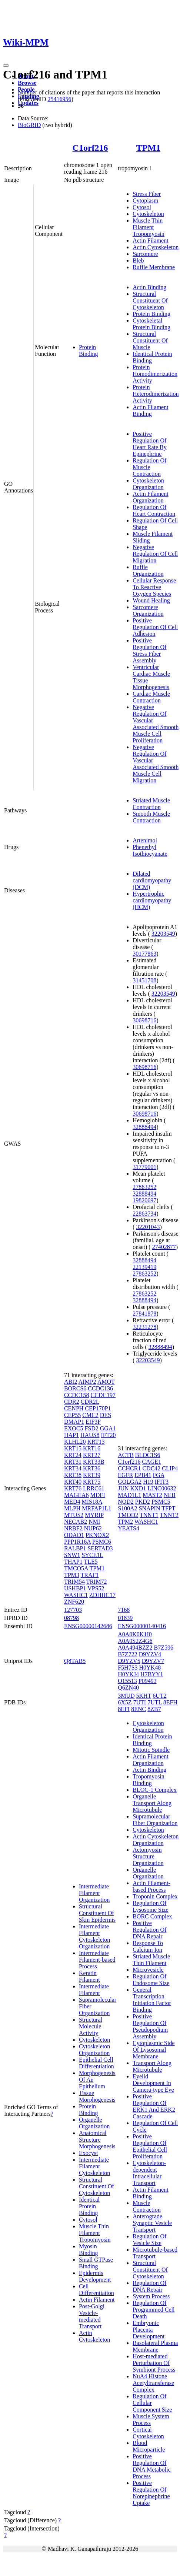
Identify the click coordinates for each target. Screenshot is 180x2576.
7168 (124, 1610)
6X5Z (124, 1702)
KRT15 (72, 1448)
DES (105, 1415)
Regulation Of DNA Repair (149, 2286)
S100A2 (127, 1508)
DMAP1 (74, 1422)
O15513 (127, 1681)
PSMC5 (160, 1502)
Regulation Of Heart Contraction (154, 510)
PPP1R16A (77, 1541)
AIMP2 (87, 1382)
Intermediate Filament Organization (94, 1893)
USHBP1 (75, 1588)
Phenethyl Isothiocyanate (150, 850)
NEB (170, 1495)
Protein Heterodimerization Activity (156, 394)
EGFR (125, 1475)
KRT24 (72, 1455)
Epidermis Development (95, 2276)
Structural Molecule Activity (90, 2026)
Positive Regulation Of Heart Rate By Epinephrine (150, 444)
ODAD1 (74, 1535)
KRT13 (96, 1442)
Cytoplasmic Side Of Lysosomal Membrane (153, 2049)
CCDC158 (76, 1395)
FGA (158, 1475)
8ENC (138, 1709)
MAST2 (152, 1495)
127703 (73, 1610)
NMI (94, 1521)
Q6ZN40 (128, 1687)
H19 (148, 1482)
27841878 (144, 1313)
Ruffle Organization (148, 570)
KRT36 (91, 1468)
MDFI (97, 1495)
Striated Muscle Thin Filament (151, 1959)
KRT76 (72, 1488)
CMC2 (90, 1415)
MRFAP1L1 (96, 1508)
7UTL (154, 1702)
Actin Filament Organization (150, 497)
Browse (27, 83)
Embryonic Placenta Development (148, 2329)
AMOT (106, 1382)
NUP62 (93, 1528)
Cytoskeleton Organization (148, 483)
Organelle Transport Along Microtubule (152, 1803)
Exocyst (88, 2153)
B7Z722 (127, 1654)
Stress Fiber (147, 194)
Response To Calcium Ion (148, 1946)
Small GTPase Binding (96, 2262)
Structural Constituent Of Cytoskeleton (150, 300)
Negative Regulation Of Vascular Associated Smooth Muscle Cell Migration (156, 764)
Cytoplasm (145, 200)
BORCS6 (75, 1388)
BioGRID (29, 125)
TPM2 (125, 1521)
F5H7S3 (127, 1667)
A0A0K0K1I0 (135, 1634)
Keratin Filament (89, 1976)
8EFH (170, 1702)
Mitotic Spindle (151, 1750)
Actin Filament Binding (150, 410)
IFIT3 (162, 1482)
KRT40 (72, 1482)
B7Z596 (163, 1647)
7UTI (139, 1702)
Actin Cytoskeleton (156, 247)
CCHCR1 (129, 1468)
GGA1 (108, 1428)
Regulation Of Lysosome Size (150, 1906)
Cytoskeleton (148, 214)
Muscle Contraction (147, 2206)
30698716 (144, 1020)
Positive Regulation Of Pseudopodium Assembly (150, 2026)
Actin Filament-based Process (151, 1886)
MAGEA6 (76, 1495)
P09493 (148, 1681)
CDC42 (151, 1468)
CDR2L (90, 1402)
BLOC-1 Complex (155, 1790)
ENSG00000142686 (88, 1626)
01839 (125, 1618)
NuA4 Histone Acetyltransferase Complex (153, 2383)
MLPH (72, 1508)
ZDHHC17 (102, 1595)
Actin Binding (149, 287)
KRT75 (91, 1482)
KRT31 (72, 1462)
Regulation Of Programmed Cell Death (153, 2309)
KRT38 (72, 1475)
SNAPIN (149, 1508)
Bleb (138, 260)
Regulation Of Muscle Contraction (149, 467)
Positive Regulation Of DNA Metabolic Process (152, 2466)
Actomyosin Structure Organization (148, 1856)
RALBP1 (75, 1548)
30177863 (144, 953)
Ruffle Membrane (154, 267)
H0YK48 (150, 1667)
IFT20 (108, 1435)
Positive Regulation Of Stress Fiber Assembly (149, 650)
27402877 (164, 1247)
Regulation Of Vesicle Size (149, 2239)
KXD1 (138, 1488)
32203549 (163, 933)
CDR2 (71, 1402)
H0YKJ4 (128, 1674)
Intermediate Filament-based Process (97, 1959)
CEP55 (72, 1415)
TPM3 (71, 1575)
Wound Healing (151, 600)
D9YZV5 (129, 1661)
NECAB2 (75, 1521)
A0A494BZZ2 (135, 1647)
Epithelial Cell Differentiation (96, 2063)
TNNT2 (169, 1515)
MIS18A (91, 1502)
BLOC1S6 (147, 1455)
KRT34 (72, 1468)
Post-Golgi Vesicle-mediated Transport (91, 2316)
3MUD (126, 1696)
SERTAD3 (100, 1548)
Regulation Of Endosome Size (151, 1979)
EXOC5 (73, 1428)
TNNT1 (149, 1515)
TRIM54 (74, 1581)
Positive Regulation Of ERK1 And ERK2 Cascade (154, 2106)
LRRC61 (93, 1488)
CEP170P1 (98, 1408)
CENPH (73, 1408)
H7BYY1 (151, 1674)
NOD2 (126, 1502)
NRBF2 (73, 1528)
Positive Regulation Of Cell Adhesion (155, 627)
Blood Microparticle (149, 2446)
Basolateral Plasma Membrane (155, 2346)
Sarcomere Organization (148, 610)
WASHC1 (76, 1595)
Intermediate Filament (94, 1989)
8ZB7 (154, 1709)
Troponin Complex (155, 1896)
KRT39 (91, 1475)
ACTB (126, 1455)
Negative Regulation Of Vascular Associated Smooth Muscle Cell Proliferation (156, 724)
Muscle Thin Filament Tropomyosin (148, 227)
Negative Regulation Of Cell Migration (155, 554)
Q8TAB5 (75, 1661)
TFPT (168, 1508)
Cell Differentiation (96, 2289)
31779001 (144, 1167)
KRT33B (93, 1462)
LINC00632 (161, 1488)
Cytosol (142, 207)
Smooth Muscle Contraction (151, 817)
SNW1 (72, 1555)
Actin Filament (150, 240)
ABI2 (70, 1382)
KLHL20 (75, 1442)
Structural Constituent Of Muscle (150, 340)
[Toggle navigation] (6, 65)
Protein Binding (88, 350)
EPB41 (142, 1475)
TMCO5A (76, 1568)
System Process (151, 2296)
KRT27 (91, 1455)
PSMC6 (101, 1541)
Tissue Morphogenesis (97, 2096)
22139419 (144, 1267)
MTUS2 (73, 1515)
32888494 (144, 1127)
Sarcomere (145, 254)
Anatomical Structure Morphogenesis (97, 2139)
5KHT (143, 1696)
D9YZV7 (153, 1661)
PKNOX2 (97, 1535)
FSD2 (91, 1428)
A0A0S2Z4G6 (135, 1641)
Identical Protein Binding (89, 2206)
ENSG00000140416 (142, 1626)
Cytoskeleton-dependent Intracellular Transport (149, 2173)
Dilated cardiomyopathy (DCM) (152, 880)
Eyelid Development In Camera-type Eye (153, 2083)
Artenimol (145, 840)
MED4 (72, 1502)
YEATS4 (128, 1528)
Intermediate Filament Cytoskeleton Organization (94, 1936)
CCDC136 (100, 1388)
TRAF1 (90, 1575)
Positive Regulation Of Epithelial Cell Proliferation (150, 2146)
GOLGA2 (129, 1482)
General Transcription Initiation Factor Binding (152, 2000)
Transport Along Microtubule (152, 2066)
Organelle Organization (94, 2122)
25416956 (59, 99)
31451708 (144, 980)
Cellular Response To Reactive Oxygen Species (154, 587)
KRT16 (91, 1448)
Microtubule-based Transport (155, 2252)
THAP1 (73, 1561)
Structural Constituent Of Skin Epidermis (97, 1913)
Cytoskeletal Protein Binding (151, 323)
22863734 (144, 1213)
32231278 (144, 1327)
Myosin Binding (88, 2249)
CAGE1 (151, 1462)
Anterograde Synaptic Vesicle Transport (152, 2223)
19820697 (144, 1200)
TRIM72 (96, 1581)
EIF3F (93, 1422)
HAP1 (71, 1435)
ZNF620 (74, 1601)
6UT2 (159, 1696)
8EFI (124, 1709)
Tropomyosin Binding (148, 1779)
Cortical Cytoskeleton (148, 2432)
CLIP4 (170, 1468)
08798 (71, 1618)
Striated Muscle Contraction (151, 803)
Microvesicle (148, 1970)
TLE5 (90, 1561)
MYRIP (94, 1515)
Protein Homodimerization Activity (155, 374)
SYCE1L (92, 1555)
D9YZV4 (150, 1654)
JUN (123, 1488)
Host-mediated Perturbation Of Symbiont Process (154, 2363)
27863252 (144, 1187)
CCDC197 (103, 1395)
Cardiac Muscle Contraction (151, 697)
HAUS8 (90, 1435)
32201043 (148, 1227)
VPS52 (95, 1588)
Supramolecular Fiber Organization (155, 1819)
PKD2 (142, 1502)
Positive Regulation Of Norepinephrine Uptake (151, 2493)
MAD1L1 (129, 1495)
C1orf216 (90, 148)
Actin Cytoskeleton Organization (156, 1839)
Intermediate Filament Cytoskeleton (94, 2166)
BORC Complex (152, 1916)
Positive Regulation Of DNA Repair (149, 1929)
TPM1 (148, 148)
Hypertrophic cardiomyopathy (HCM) (152, 900)
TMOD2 (128, 1515)
